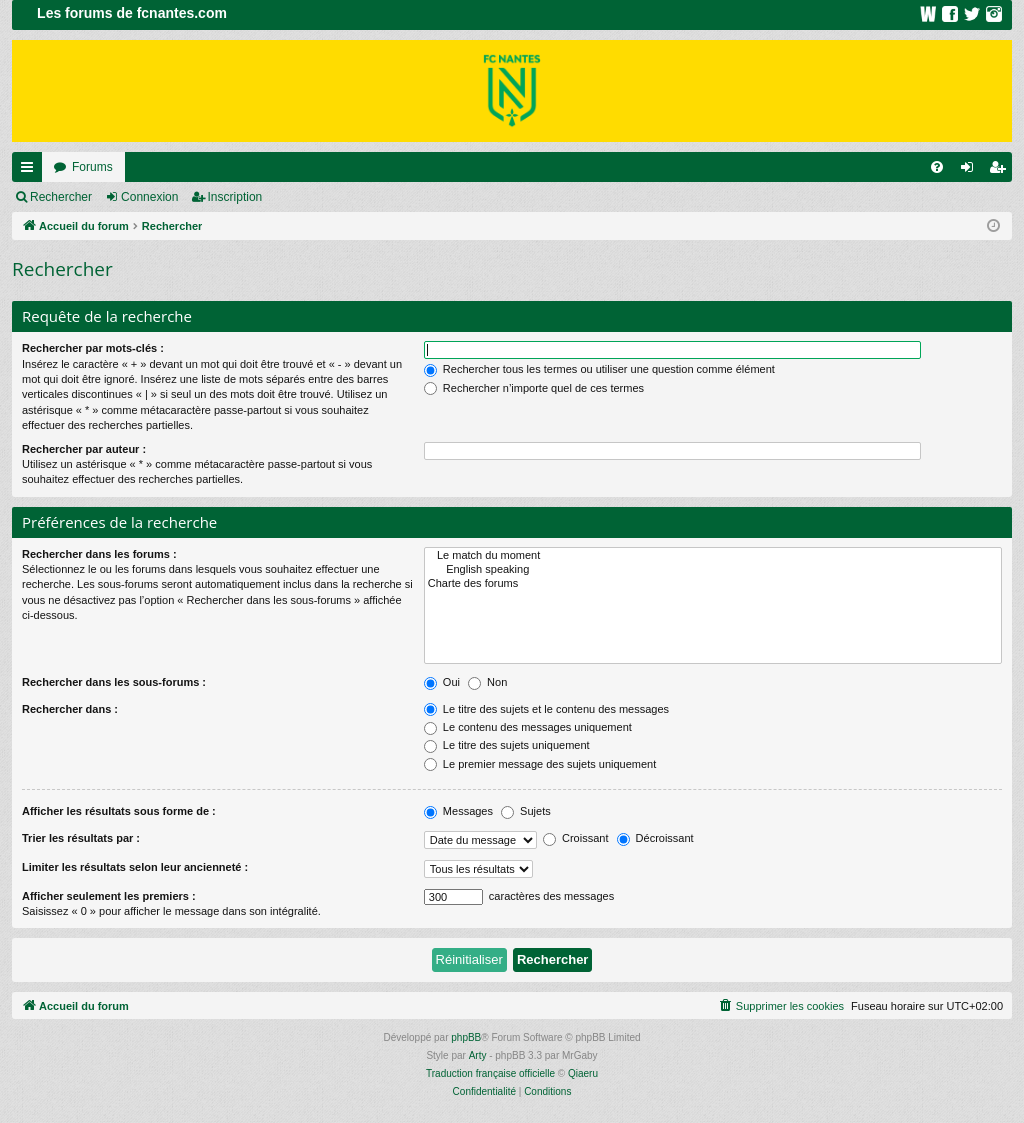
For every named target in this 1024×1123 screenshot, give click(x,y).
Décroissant (655, 838)
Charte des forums (713, 584)
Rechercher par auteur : (84, 449)
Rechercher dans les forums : (99, 554)
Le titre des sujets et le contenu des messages (546, 709)
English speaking (713, 570)
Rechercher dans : (70, 709)
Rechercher (61, 197)
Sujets (526, 811)
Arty (478, 1055)
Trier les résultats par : (81, 838)
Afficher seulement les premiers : (109, 896)
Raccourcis (31, 171)
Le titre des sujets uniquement (507, 745)
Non (487, 682)
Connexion (149, 197)
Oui (442, 682)
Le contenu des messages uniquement (528, 727)
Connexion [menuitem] (971, 171)
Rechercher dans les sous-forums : (114, 682)
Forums (92, 167)
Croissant (576, 838)
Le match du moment (713, 556)
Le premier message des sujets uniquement (540, 764)
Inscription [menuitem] (1001, 171)
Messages (458, 811)
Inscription (235, 197)
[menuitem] (937, 167)
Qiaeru (583, 1073)
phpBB (466, 1037)
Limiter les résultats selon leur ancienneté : (135, 867)
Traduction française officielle (490, 1073)
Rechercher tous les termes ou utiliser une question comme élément (599, 369)
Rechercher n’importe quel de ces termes (534, 388)
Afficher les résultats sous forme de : (119, 811)
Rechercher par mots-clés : (93, 348)
